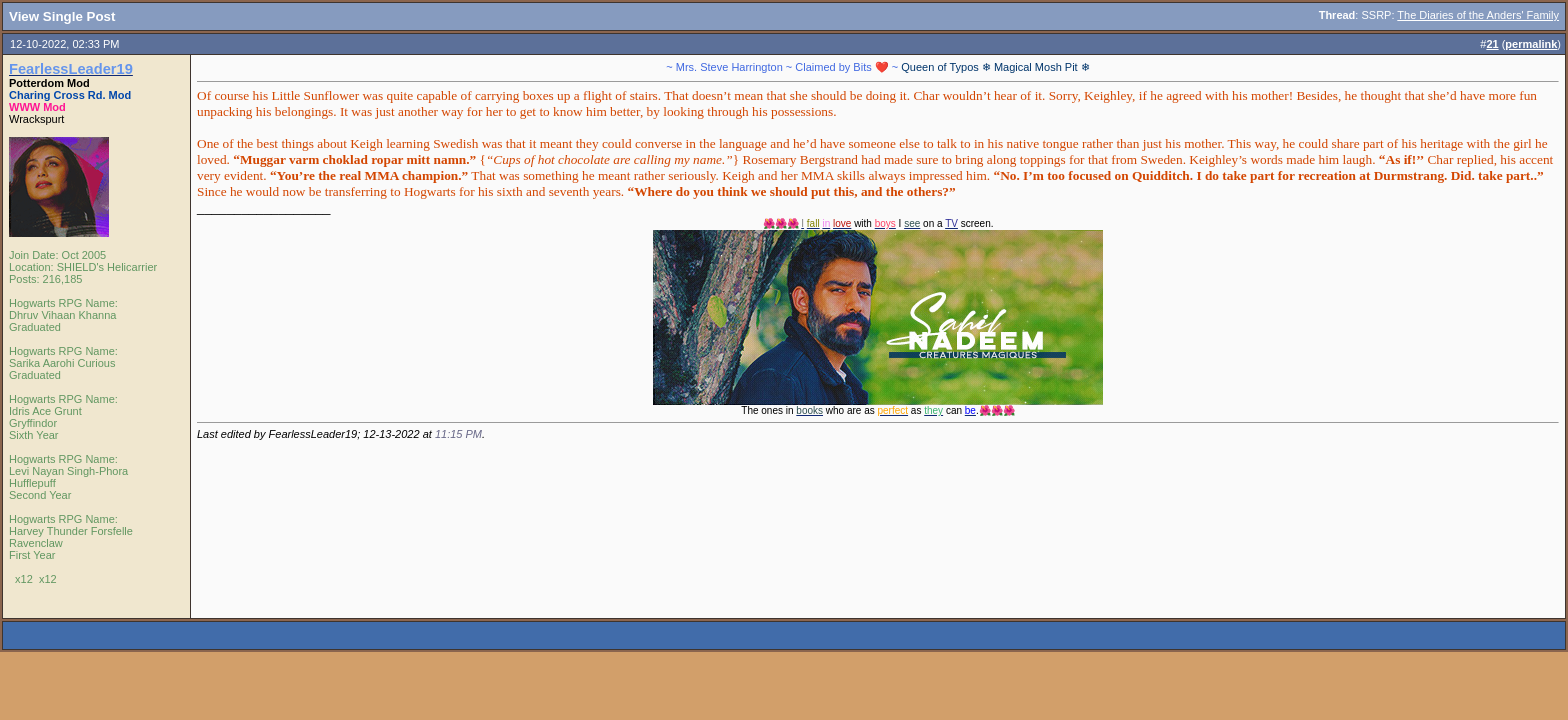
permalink (1531, 44)
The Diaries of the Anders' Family (1478, 15)
